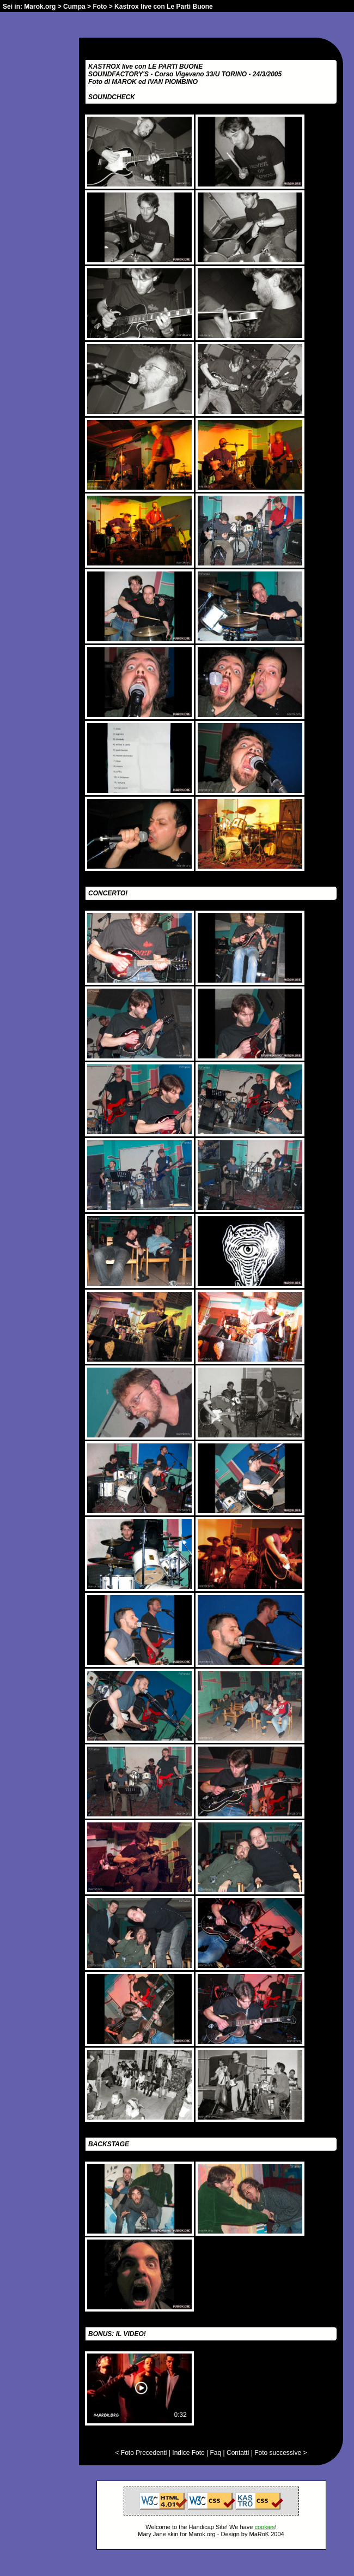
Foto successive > (280, 2453)
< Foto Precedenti (141, 2453)
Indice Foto (188, 2453)
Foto (100, 6)
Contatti (238, 2453)
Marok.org (40, 6)
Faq (216, 2453)
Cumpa (74, 6)
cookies (264, 2527)
